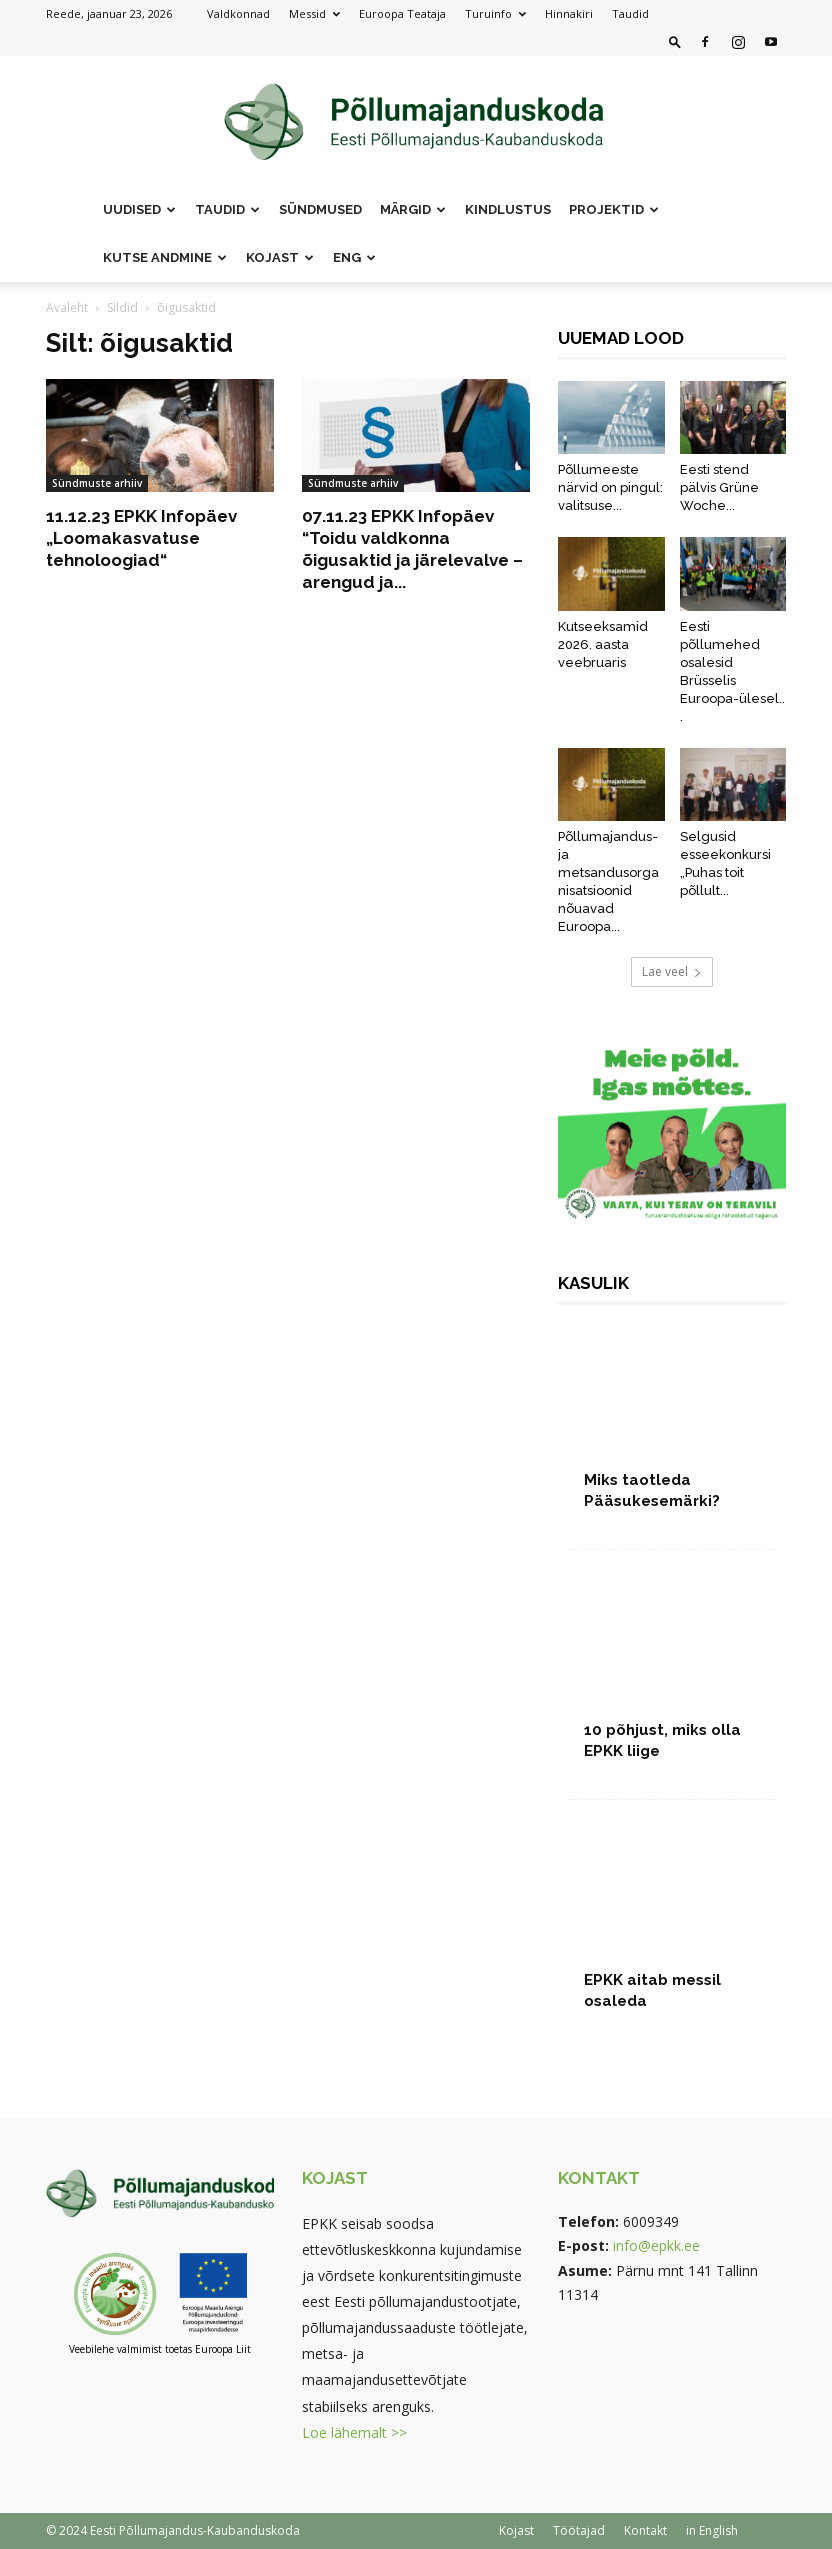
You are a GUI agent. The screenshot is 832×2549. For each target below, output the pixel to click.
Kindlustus (508, 209)
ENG (354, 257)
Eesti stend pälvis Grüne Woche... (719, 487)
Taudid (630, 13)
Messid (314, 13)
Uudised (139, 209)
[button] (675, 41)
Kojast (280, 257)
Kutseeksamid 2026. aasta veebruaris (603, 644)
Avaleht (67, 307)
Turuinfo (495, 13)
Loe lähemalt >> (354, 2432)
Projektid (614, 209)
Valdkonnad (238, 13)
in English (712, 2530)
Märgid (413, 209)
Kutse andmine (165, 257)
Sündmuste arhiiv (97, 483)
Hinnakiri (569, 13)
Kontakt (645, 2530)
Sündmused (320, 209)
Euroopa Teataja (402, 13)
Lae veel (672, 971)
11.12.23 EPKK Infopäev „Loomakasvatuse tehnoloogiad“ (141, 538)
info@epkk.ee (656, 2245)
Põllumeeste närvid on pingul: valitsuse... (610, 487)
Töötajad (579, 2530)
